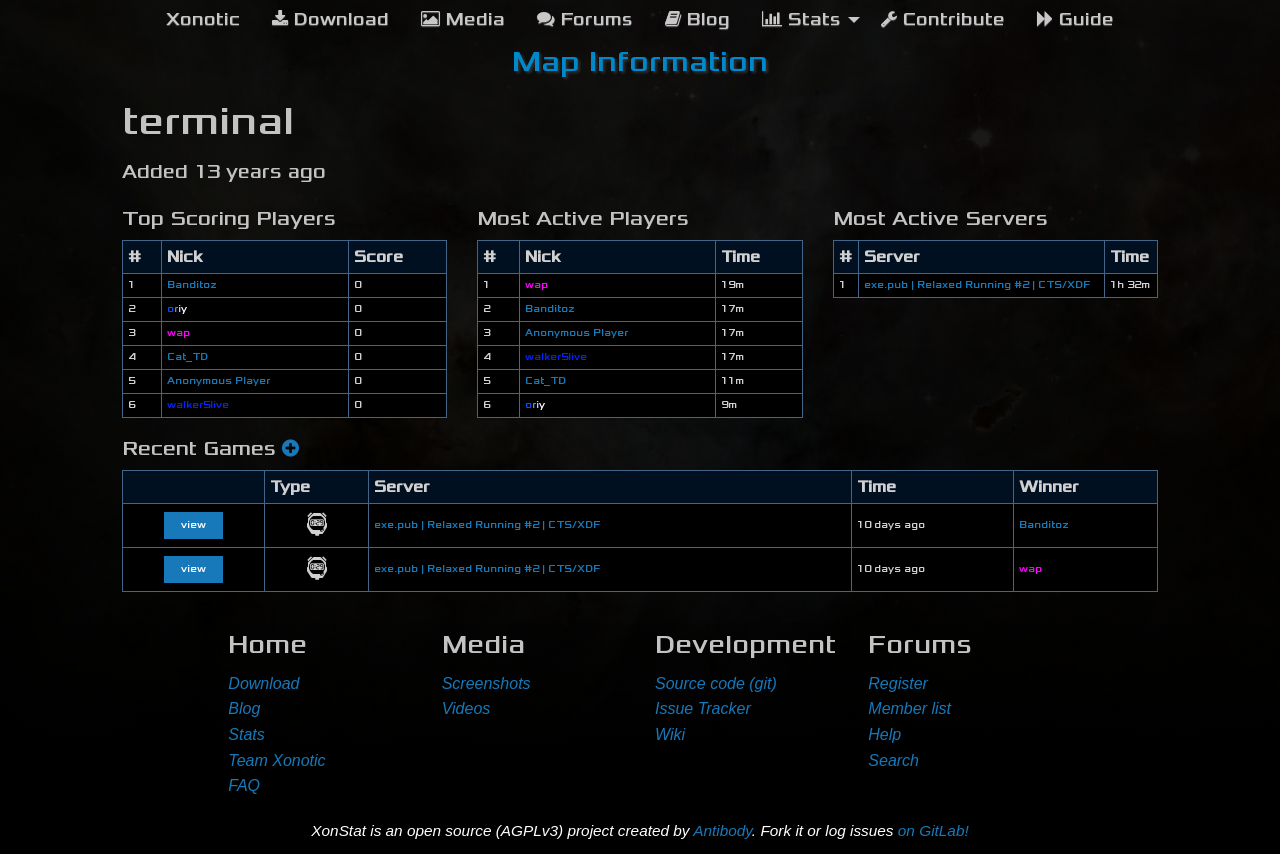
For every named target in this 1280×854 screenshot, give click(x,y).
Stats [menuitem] (801, 19)
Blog (244, 708)
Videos (466, 708)
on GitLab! (933, 830)
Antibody (722, 830)
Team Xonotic (276, 760)
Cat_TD (187, 357)
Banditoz (191, 285)
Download (263, 683)
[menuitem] (203, 20)
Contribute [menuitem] (943, 19)
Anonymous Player (218, 381)
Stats (246, 734)
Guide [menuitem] (1075, 19)
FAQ (244, 785)
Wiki (670, 734)
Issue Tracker (703, 708)
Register (898, 683)
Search (893, 760)
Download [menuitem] (330, 19)
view (193, 525)
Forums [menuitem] (585, 19)
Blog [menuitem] (697, 19)
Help (884, 734)
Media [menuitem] (463, 19)
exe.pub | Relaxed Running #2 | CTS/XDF (977, 285)
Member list (909, 708)
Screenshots (486, 683)
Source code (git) (716, 683)
